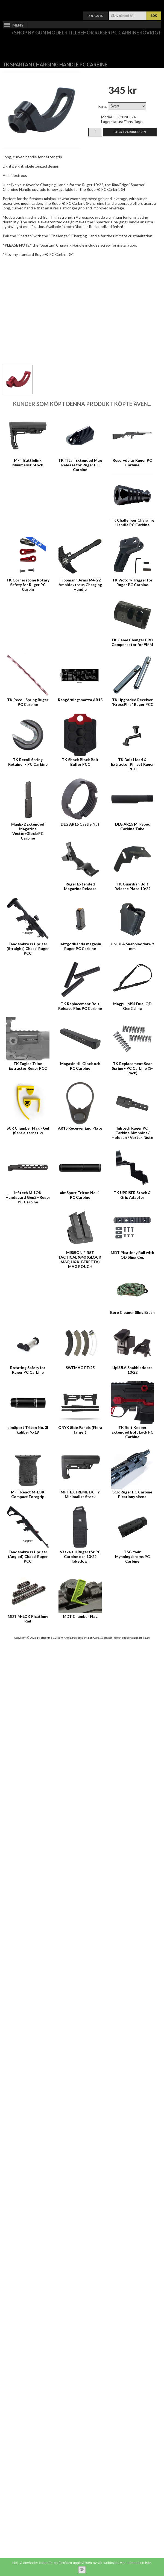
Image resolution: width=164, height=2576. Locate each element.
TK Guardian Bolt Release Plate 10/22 (132, 886)
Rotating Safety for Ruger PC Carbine (27, 1370)
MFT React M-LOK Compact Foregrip (28, 1494)
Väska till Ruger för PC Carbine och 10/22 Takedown (80, 1556)
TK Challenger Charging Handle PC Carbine (132, 522)
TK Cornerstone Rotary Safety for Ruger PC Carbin (27, 585)
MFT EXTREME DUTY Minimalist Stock (80, 1494)
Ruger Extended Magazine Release (80, 886)
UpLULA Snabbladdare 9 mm (132, 946)
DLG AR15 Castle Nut (80, 824)
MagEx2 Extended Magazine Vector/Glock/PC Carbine (27, 831)
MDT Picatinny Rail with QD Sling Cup (132, 1254)
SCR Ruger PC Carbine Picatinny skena (132, 1494)
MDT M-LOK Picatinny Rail (28, 1618)
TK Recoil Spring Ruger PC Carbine (27, 702)
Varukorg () (82, 4)
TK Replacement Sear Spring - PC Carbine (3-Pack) (132, 1068)
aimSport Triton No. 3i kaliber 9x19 (27, 1429)
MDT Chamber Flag (80, 1616)
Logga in (95, 16)
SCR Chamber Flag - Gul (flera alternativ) (28, 1130)
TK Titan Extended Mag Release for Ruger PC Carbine (80, 465)
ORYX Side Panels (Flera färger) (80, 1429)
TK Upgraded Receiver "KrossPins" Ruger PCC (132, 702)
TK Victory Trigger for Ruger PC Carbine (132, 582)
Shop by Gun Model (39, 33)
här (148, 2563)
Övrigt (151, 33)
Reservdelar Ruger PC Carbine (132, 462)
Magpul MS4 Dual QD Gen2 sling (132, 1006)
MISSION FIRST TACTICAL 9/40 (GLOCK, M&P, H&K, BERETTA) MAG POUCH (80, 1259)
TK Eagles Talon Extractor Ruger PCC (28, 1066)
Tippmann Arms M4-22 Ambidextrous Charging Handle (80, 585)
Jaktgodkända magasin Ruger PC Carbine (80, 946)
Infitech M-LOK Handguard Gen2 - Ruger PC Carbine (27, 1197)
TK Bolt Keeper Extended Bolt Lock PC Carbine (132, 1432)
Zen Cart (93, 1637)
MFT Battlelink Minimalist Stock (27, 462)
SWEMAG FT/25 (80, 1367)
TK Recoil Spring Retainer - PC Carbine (28, 762)
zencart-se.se (141, 1637)
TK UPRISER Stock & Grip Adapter (132, 1195)
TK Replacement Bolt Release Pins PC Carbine (80, 1006)
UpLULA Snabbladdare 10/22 (132, 1370)
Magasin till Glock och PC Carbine (80, 1066)
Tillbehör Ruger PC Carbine (103, 33)
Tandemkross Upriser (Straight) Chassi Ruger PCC (28, 948)
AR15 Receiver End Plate (80, 1128)
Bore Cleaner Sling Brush (132, 1312)
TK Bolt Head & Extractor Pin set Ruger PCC (132, 764)
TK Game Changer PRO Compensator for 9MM (132, 642)
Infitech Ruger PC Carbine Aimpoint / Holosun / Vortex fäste (132, 1133)
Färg (102, 106)
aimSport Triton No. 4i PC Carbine (80, 1195)
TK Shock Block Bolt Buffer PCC (80, 762)
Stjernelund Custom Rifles (54, 1637)
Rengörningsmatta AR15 (80, 699)
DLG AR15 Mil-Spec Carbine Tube (132, 826)
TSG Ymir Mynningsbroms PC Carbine (132, 1556)
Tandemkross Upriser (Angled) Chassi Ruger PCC (28, 1556)
